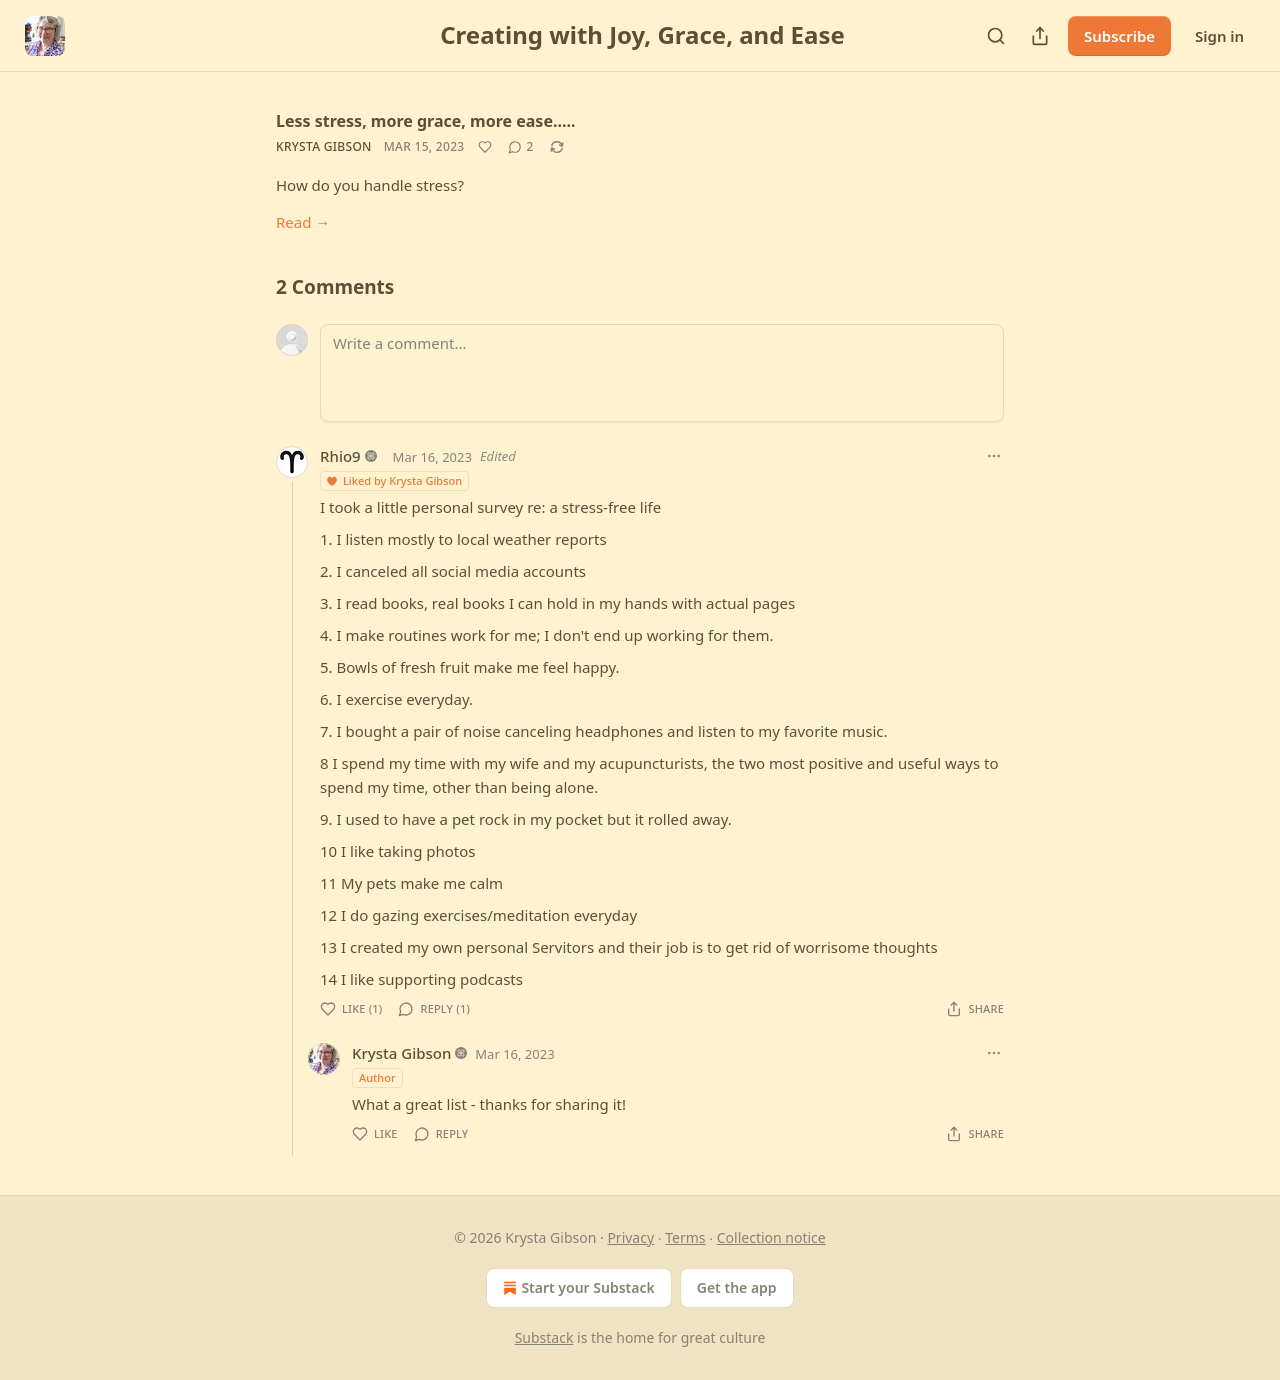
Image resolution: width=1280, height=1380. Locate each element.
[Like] (485, 147)
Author (377, 1077)
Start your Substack (576, 1288)
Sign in (1219, 36)
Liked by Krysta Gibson (393, 480)
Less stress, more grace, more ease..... (425, 121)
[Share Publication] (1040, 36)
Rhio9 (340, 456)
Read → (303, 222)
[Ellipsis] (994, 456)
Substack (544, 1337)
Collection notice (771, 1237)
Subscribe (1119, 36)
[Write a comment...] (662, 373)
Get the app (737, 1287)
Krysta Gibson (324, 146)
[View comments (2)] (520, 147)
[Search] (996, 36)
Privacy (630, 1237)
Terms (685, 1237)
